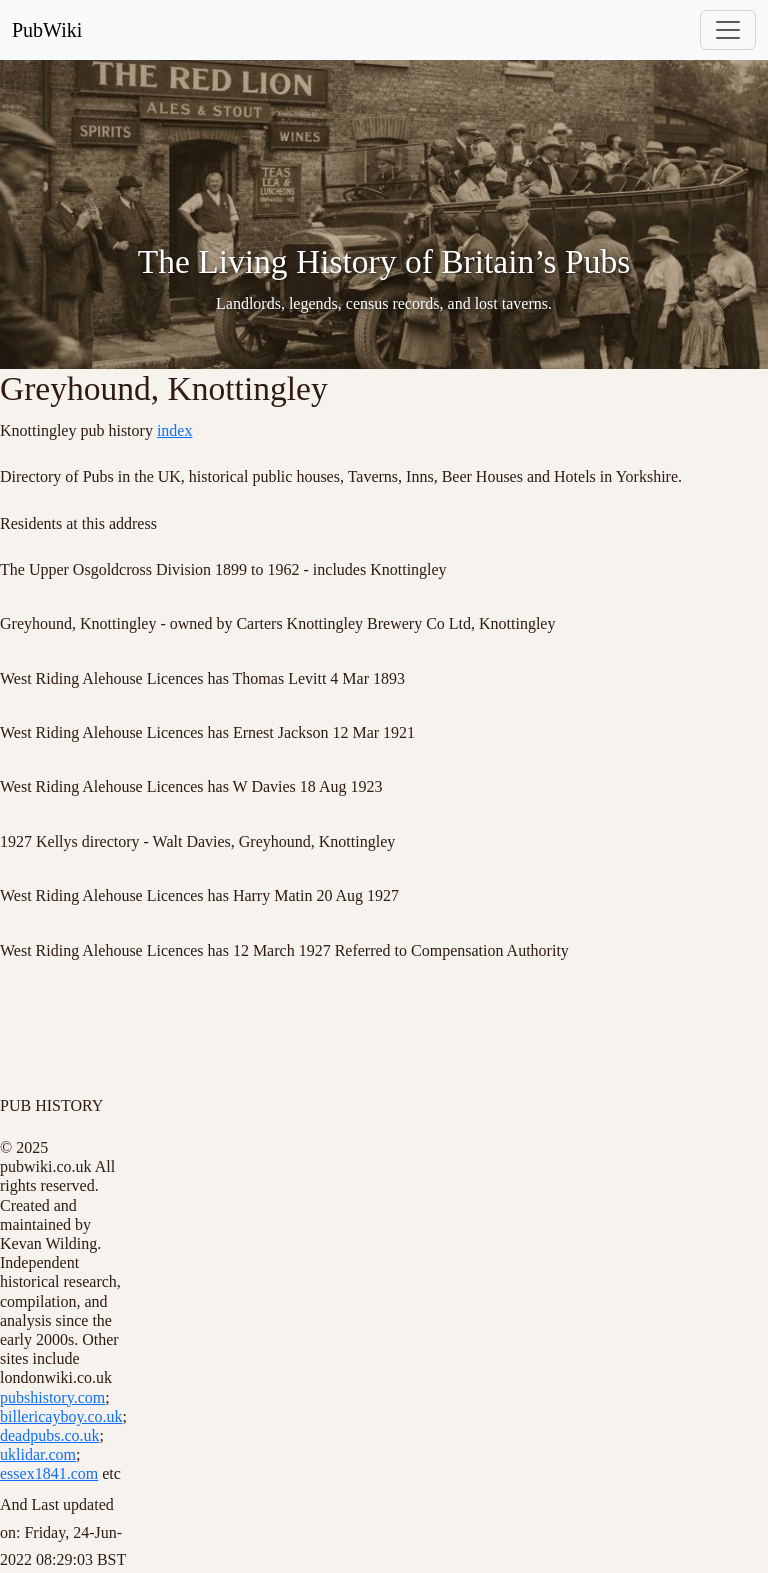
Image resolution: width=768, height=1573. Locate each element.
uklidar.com (38, 1454)
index (175, 430)
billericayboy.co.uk (61, 1416)
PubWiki (47, 30)
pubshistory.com (52, 1397)
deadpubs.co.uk (50, 1435)
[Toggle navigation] (728, 30)
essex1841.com (49, 1473)
